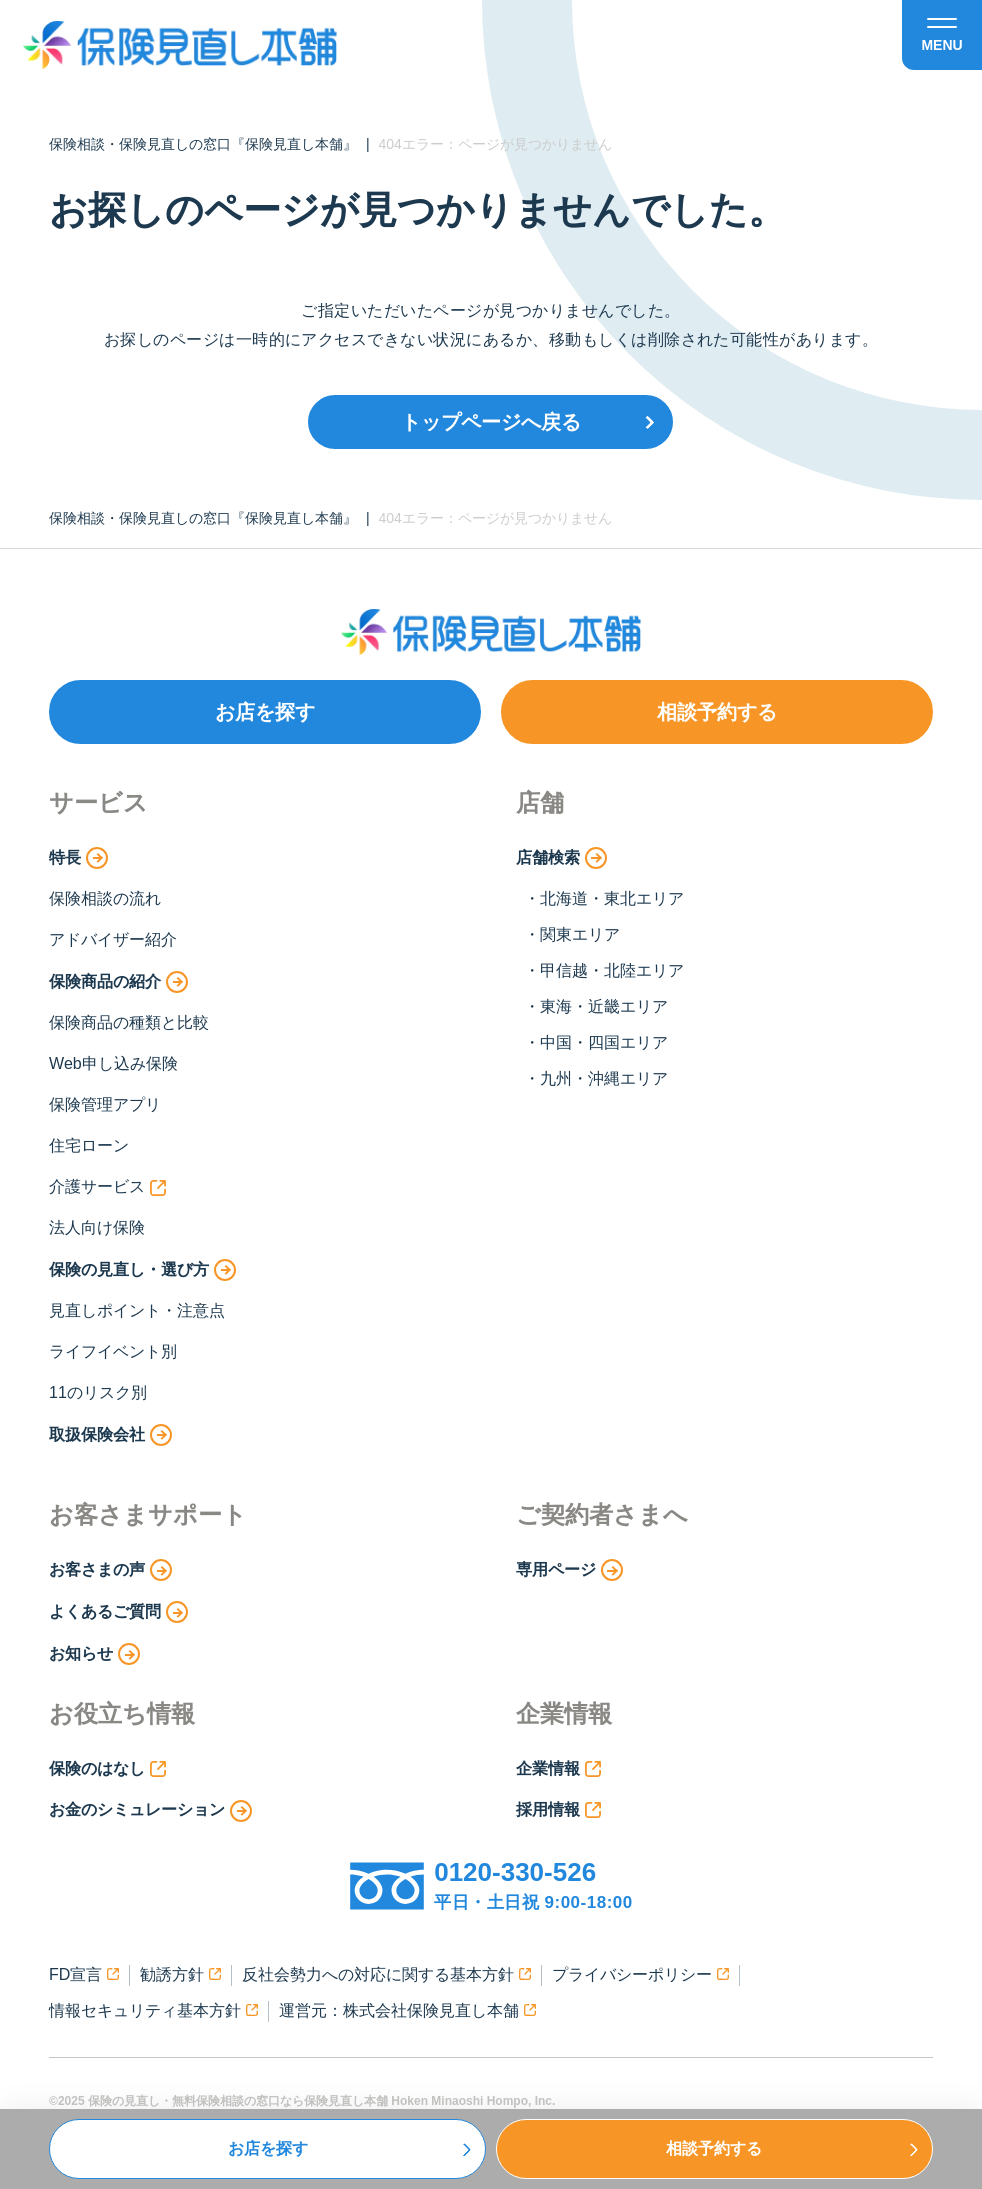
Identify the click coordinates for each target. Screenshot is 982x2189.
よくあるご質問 (118, 1612)
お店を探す (265, 712)
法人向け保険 (97, 1227)
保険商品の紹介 (118, 982)
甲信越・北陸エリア (612, 970)
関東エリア (580, 934)
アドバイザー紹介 (113, 939)
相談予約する (717, 712)
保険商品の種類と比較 (129, 1022)
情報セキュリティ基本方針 (153, 2010)
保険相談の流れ (105, 898)
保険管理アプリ (105, 1104)
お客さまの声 (110, 1570)
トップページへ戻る (491, 422)
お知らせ (94, 1654)
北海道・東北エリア (612, 898)
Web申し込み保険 (113, 1063)
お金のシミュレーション (150, 1811)
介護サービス (107, 1187)
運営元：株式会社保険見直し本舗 (407, 2010)
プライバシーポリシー (640, 1974)
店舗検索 (561, 858)
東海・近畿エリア (604, 1006)
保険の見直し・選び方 (142, 1270)
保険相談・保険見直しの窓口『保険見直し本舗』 (203, 144)
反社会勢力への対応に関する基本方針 (386, 1974)
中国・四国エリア (604, 1042)
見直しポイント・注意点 (137, 1310)
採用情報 (558, 1810)
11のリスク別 (98, 1392)
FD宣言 (84, 1974)
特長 (78, 858)
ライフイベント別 (113, 1351)
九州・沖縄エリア (604, 1078)
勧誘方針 (180, 1974)
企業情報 (558, 1769)
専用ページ (569, 1570)
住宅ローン (89, 1145)
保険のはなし (107, 1769)
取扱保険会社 (110, 1435)
